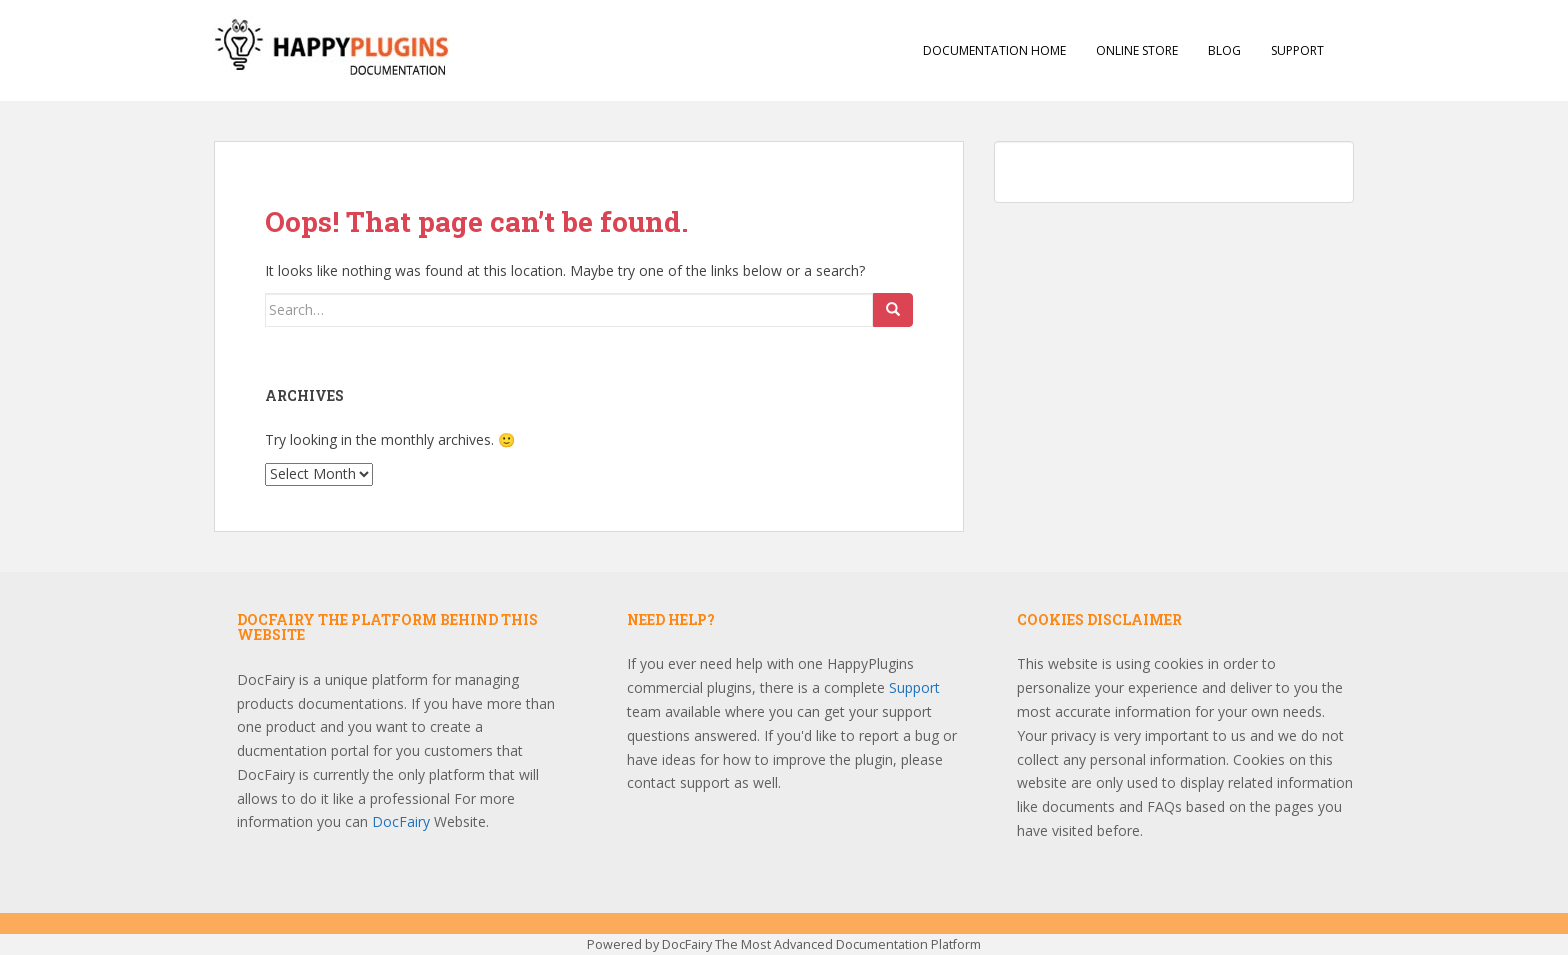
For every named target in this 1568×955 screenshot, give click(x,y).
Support (1297, 50)
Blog (1224, 50)
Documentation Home (994, 50)
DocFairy (403, 821)
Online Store (1137, 50)
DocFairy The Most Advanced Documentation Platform (821, 944)
